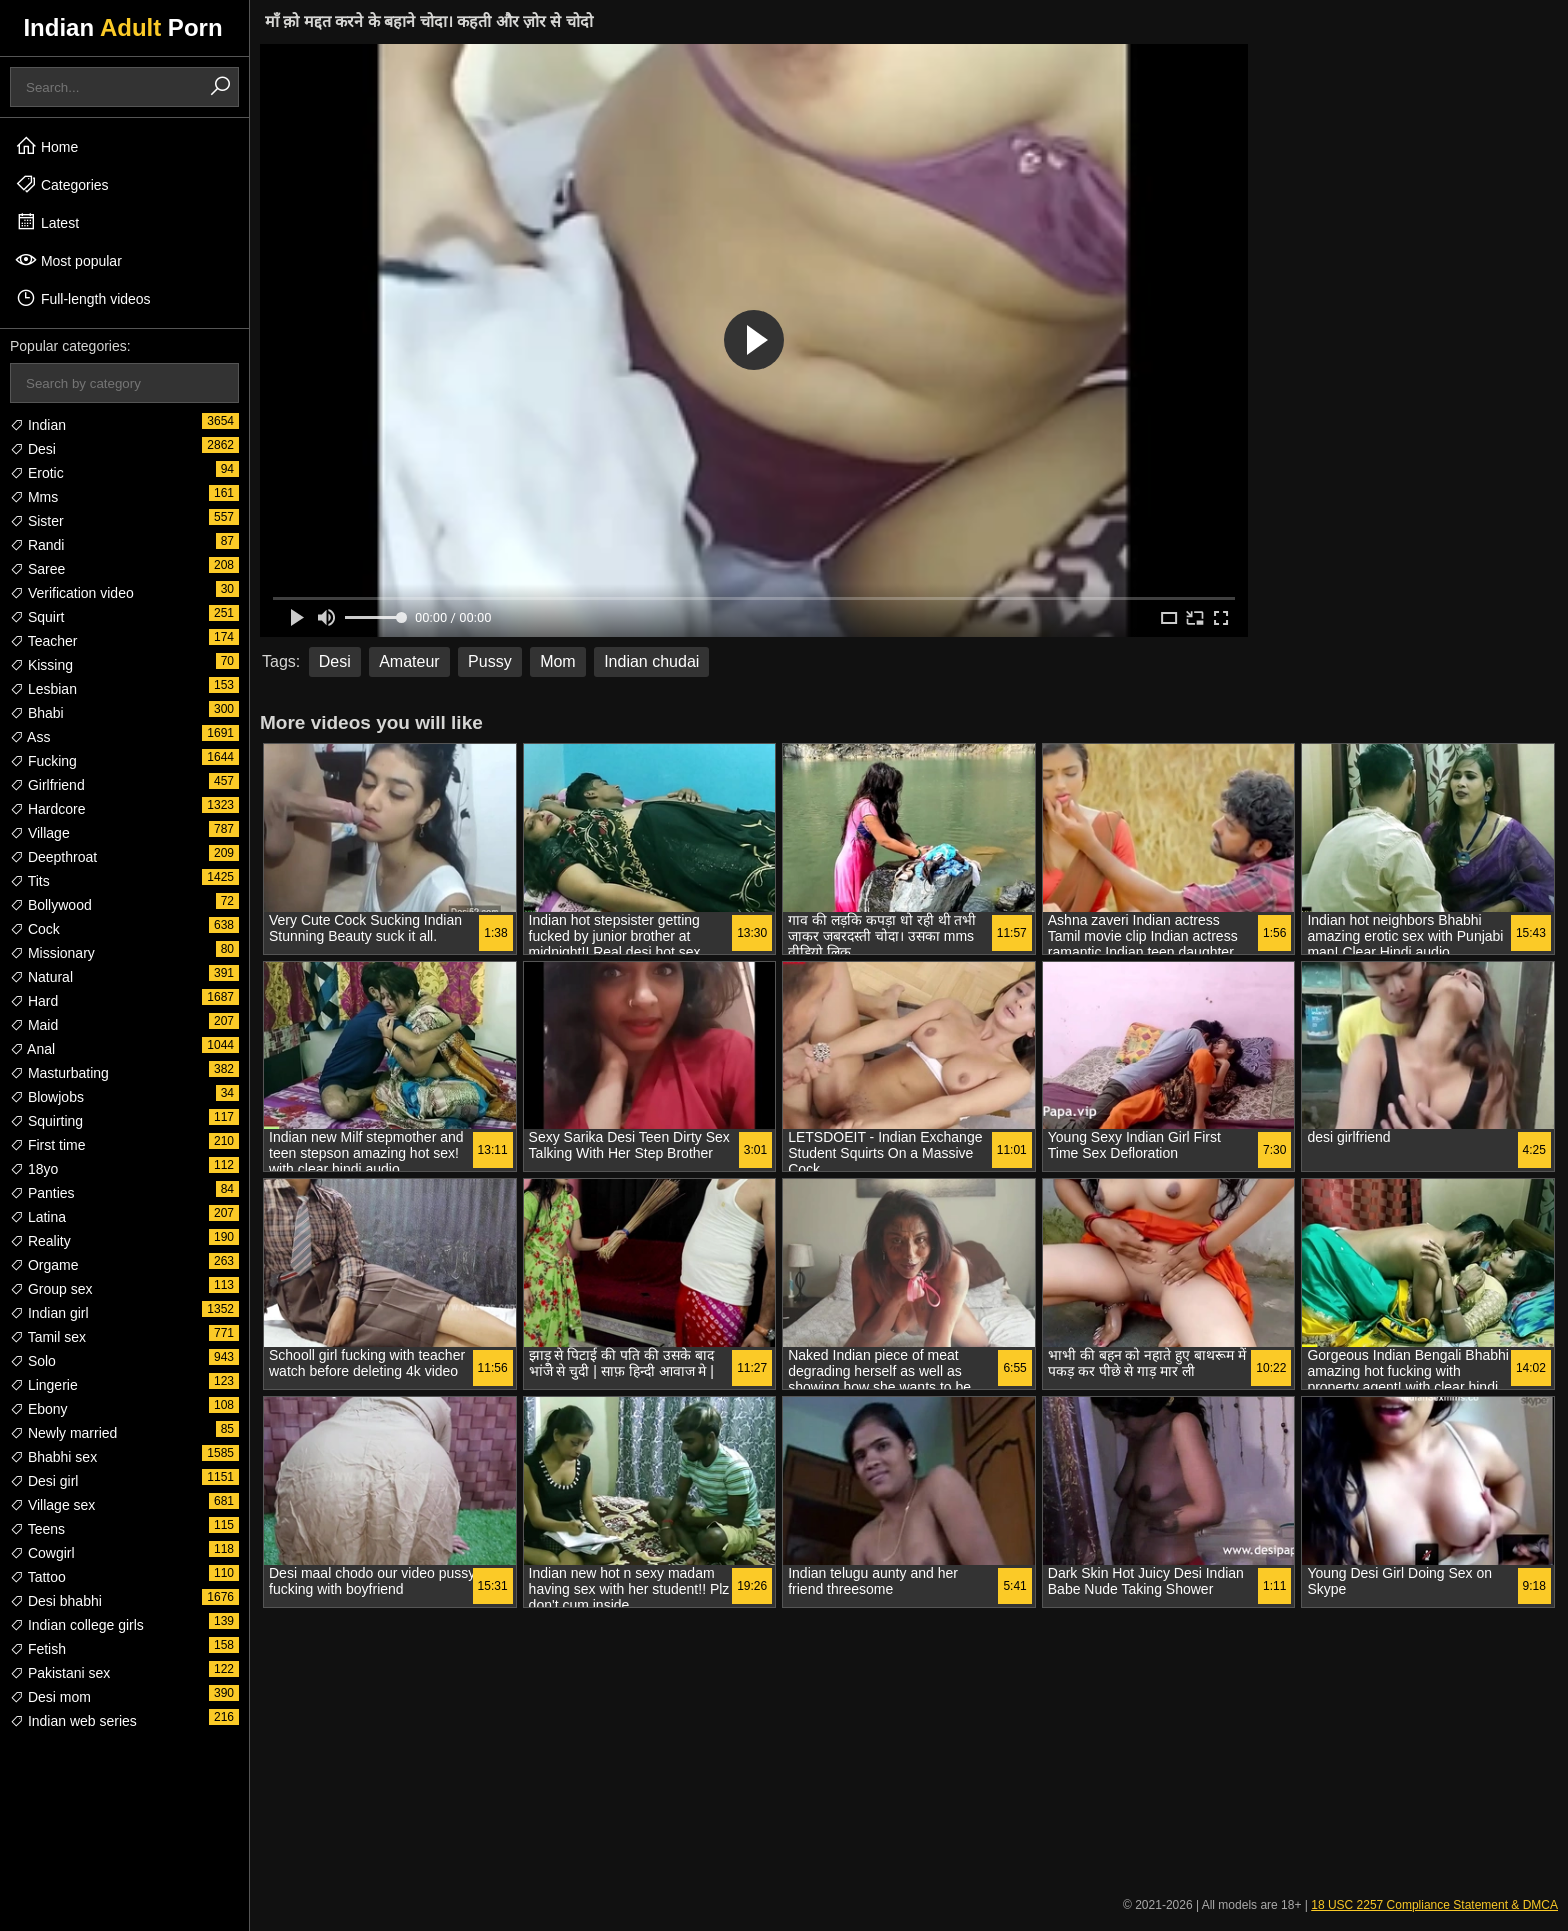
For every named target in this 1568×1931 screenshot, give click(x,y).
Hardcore (47, 809)
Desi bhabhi (56, 1601)
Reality (40, 1241)
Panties (42, 1193)
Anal (32, 1049)
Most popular (68, 260)
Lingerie (44, 1385)
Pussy (490, 661)
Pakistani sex (60, 1673)
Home (46, 146)
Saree (37, 569)
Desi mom (50, 1697)
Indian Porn (122, 27)
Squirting (46, 1121)
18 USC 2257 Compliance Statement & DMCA (1434, 1905)
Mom (558, 661)
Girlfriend (47, 785)
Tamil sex (48, 1337)
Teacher (43, 641)
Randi (37, 545)
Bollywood (51, 905)
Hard (34, 1001)
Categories (62, 184)
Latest (47, 222)
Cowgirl (42, 1553)
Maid (34, 1025)
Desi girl (44, 1481)
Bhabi (37, 713)
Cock (35, 929)
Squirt (37, 617)
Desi (33, 449)
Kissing (41, 665)
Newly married (63, 1433)
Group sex (51, 1289)
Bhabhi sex (53, 1457)
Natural (41, 977)
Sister (37, 521)
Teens (37, 1529)
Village (40, 833)
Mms (34, 497)
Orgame (44, 1265)
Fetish (38, 1649)
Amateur (409, 661)
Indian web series (73, 1721)
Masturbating (59, 1073)
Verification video (72, 593)
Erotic (37, 473)
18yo (34, 1169)
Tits (30, 881)
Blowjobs (47, 1097)
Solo (33, 1361)
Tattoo (38, 1577)
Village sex (52, 1505)
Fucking (43, 761)
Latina (38, 1217)
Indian (38, 425)
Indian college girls (77, 1625)
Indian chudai (651, 661)
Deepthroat (53, 857)
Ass (30, 737)
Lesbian (43, 689)
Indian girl (49, 1313)
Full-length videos (83, 298)
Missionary (52, 953)
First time (47, 1145)
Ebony (39, 1409)
